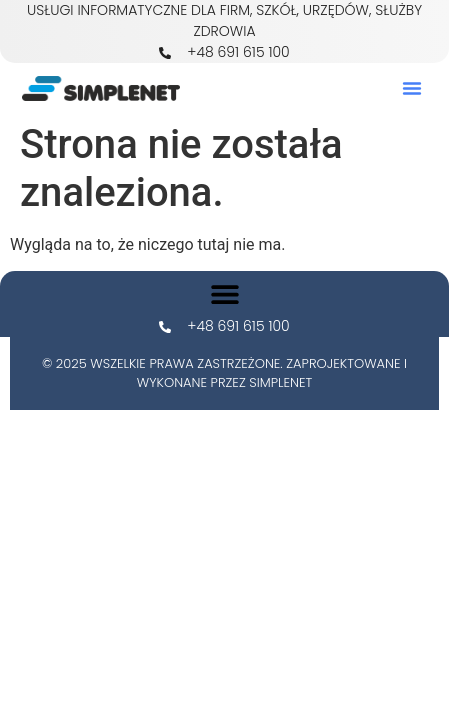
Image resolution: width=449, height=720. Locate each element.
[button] (412, 88)
